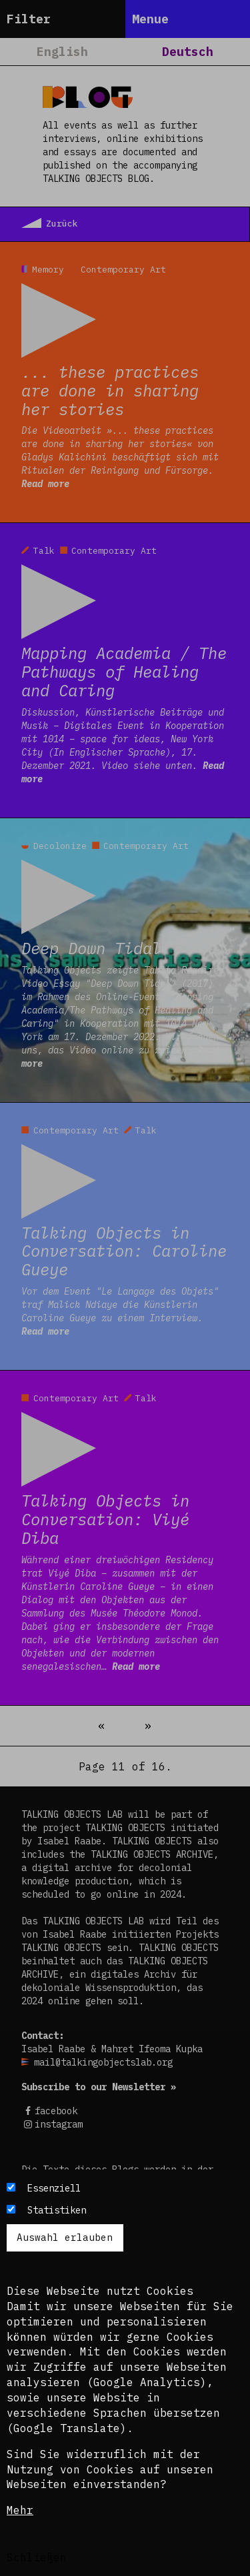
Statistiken (56, 2210)
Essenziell (54, 2188)
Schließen (37, 2557)
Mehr (20, 2510)
